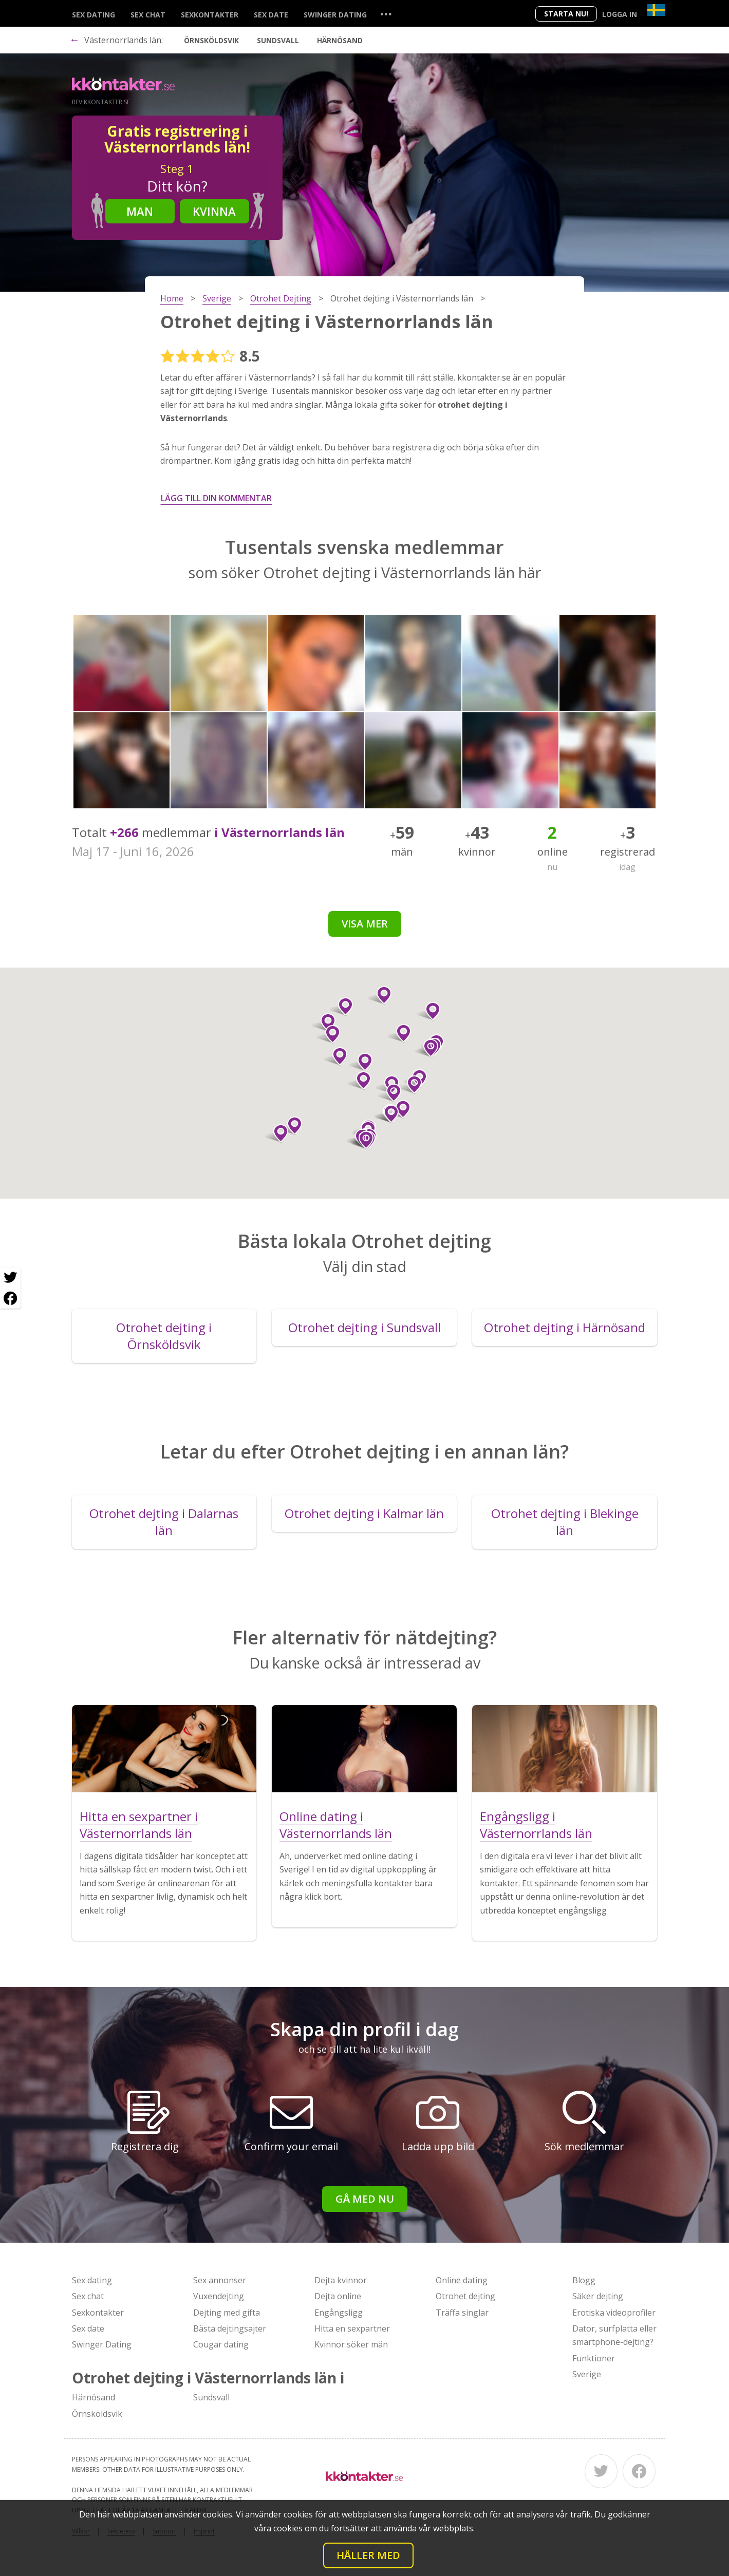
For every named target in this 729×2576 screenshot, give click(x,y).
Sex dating (93, 15)
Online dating (462, 2280)
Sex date (271, 15)
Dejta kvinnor (340, 2280)
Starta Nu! (566, 13)
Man (139, 211)
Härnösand (340, 40)
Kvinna (214, 211)
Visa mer (365, 924)
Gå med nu (364, 2199)
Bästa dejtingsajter (229, 2328)
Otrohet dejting (465, 2296)
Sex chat (147, 15)
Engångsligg (338, 2312)
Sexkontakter (209, 15)
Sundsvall (278, 40)
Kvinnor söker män (351, 2344)
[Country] (656, 10)
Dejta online (337, 2296)
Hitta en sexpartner (352, 2328)
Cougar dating (221, 2344)
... (386, 13)
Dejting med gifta (226, 2312)
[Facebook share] (10, 1298)
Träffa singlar (462, 2312)
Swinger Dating (335, 15)
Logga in (619, 14)
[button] (398, 1109)
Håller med (368, 2555)
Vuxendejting (218, 2296)
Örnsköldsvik (211, 40)
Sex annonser (219, 2280)
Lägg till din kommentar (216, 498)
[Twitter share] (10, 1277)
